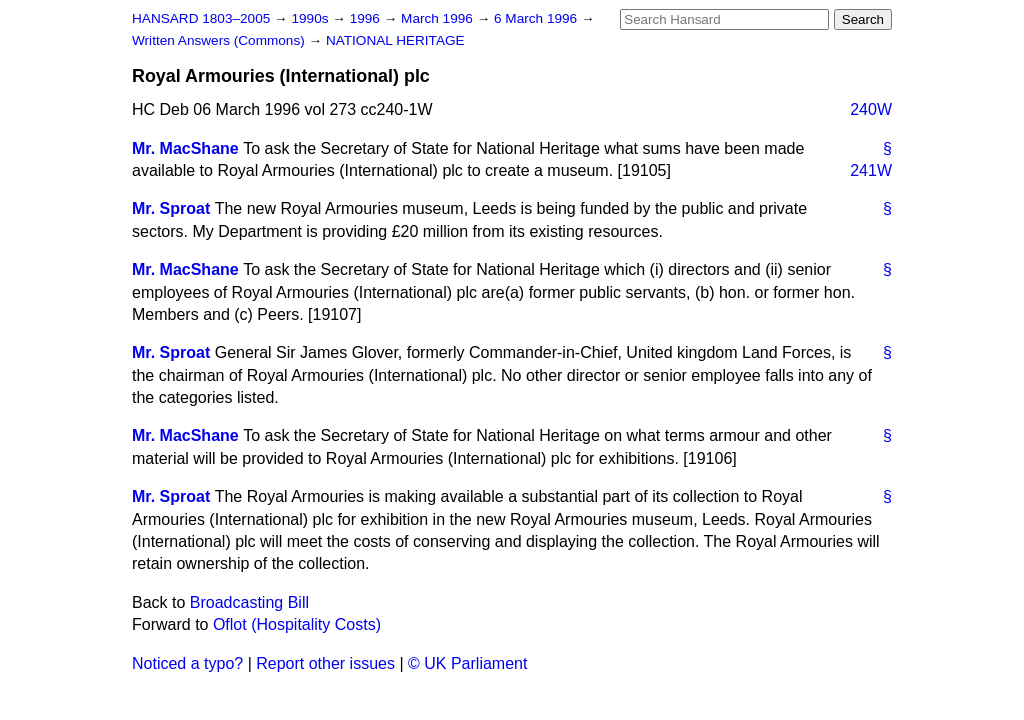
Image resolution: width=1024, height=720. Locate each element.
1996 (367, 18)
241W (871, 170)
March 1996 (439, 18)
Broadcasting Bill (249, 602)
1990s (311, 18)
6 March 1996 (537, 18)
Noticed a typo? (187, 663)
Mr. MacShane (185, 148)
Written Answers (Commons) (220, 40)
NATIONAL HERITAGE (395, 40)
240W (871, 109)
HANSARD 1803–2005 (201, 18)
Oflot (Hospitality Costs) (297, 624)
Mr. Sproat (171, 208)
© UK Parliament (467, 663)
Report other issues (325, 663)
